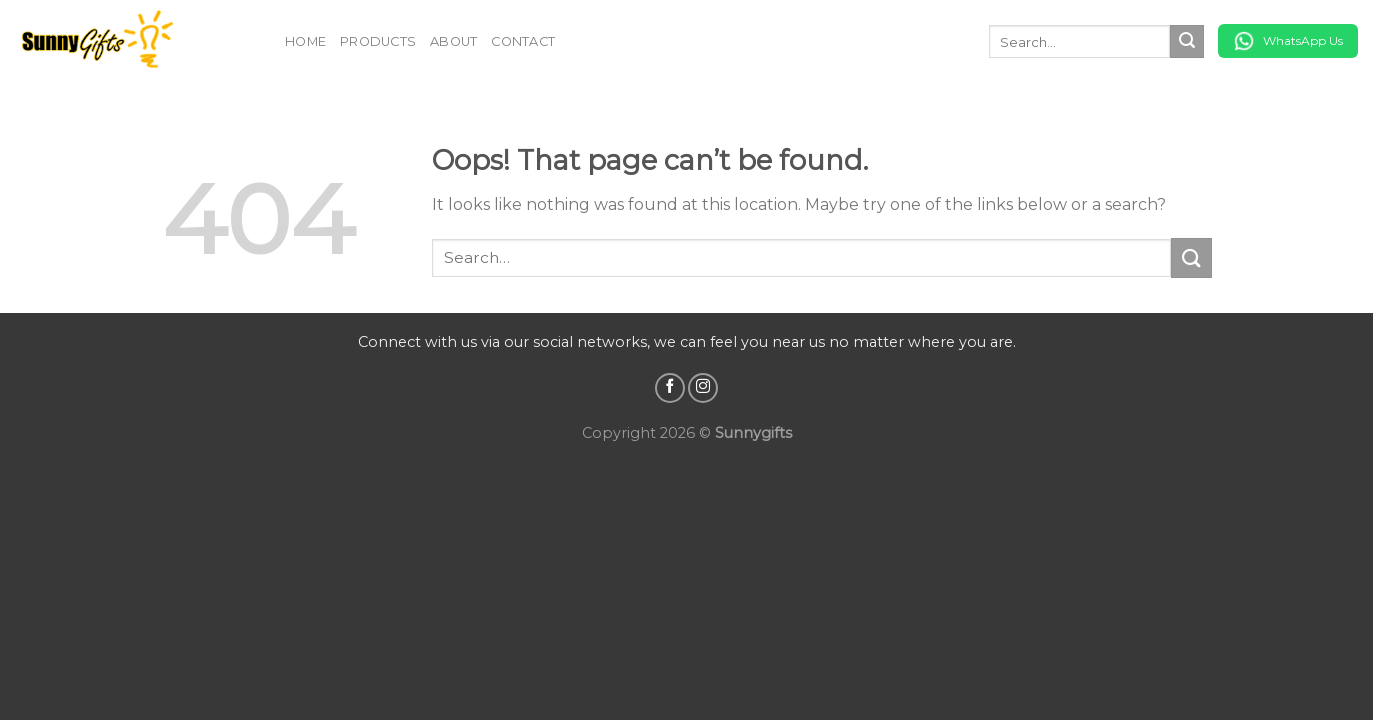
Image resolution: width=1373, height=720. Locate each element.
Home (305, 41)
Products (378, 41)
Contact (523, 41)
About (453, 41)
